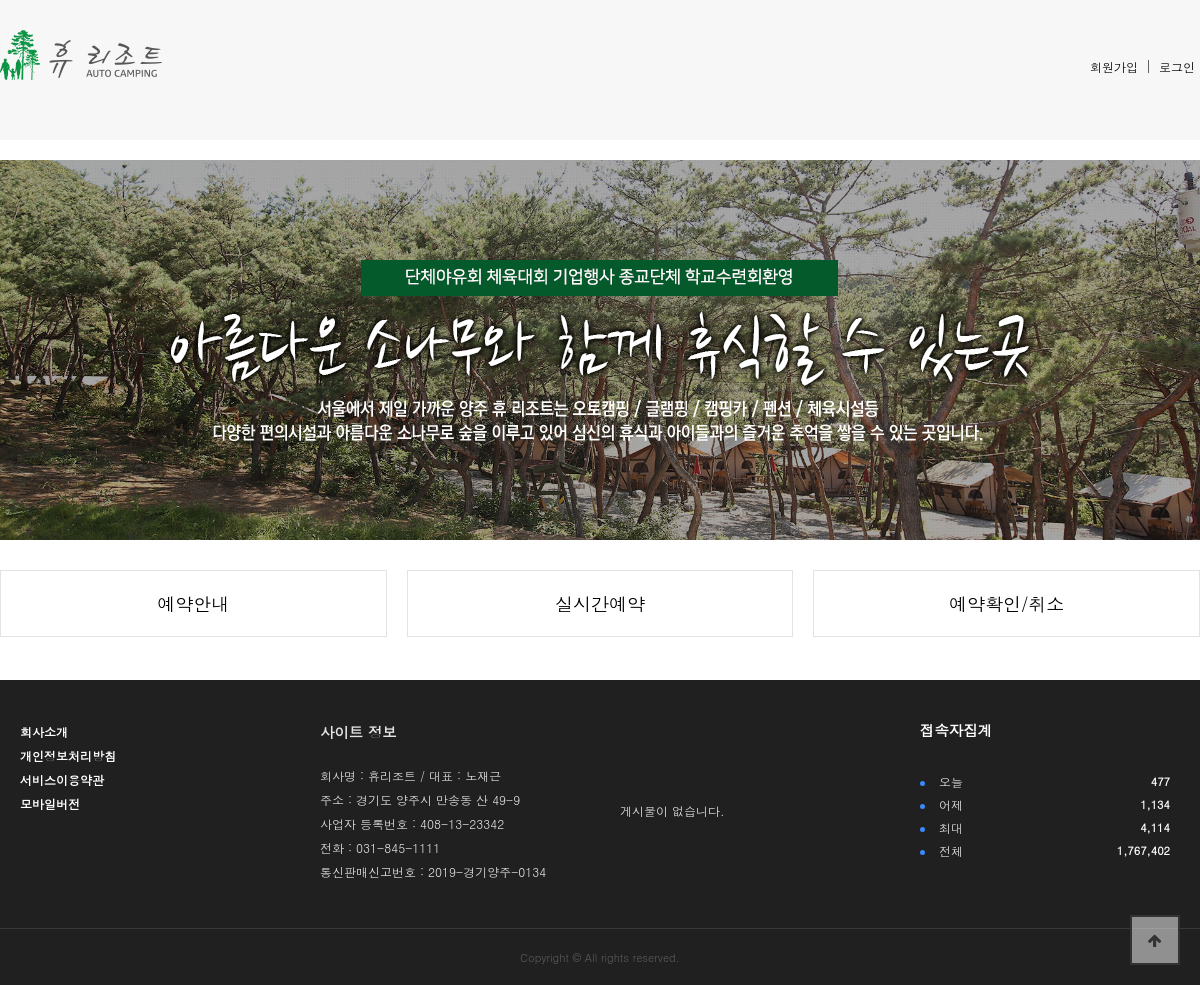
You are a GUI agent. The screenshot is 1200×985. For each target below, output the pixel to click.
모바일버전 (50, 803)
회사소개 (44, 731)
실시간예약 (600, 603)
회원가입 (1114, 66)
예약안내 (193, 603)
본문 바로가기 (0, 0)
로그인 (1177, 66)
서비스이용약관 (62, 779)
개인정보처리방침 (68, 755)
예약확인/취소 (1007, 603)
